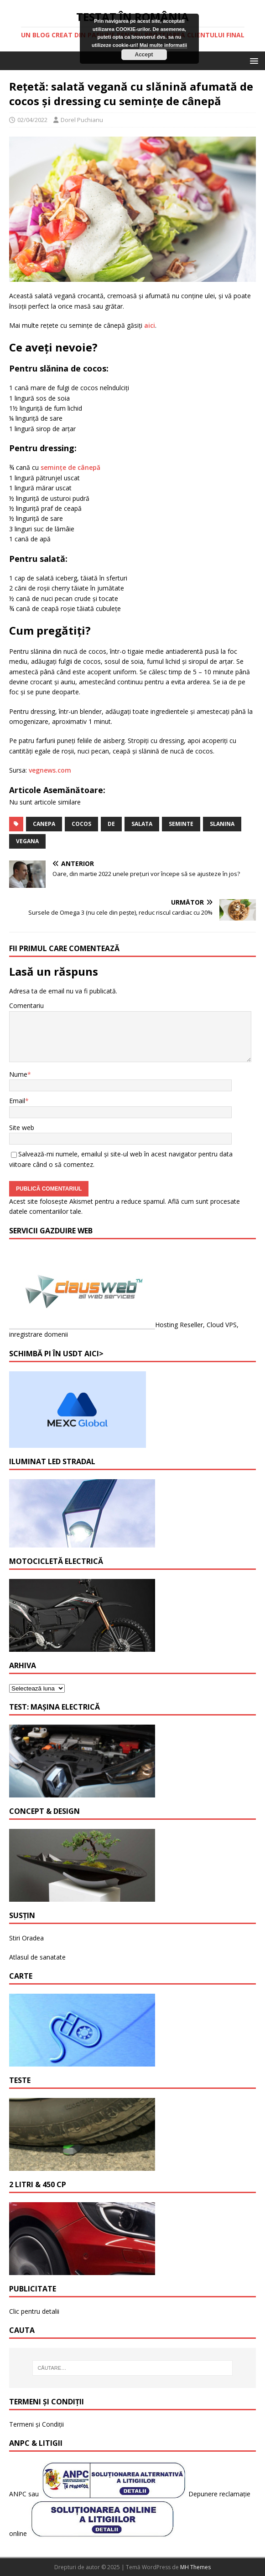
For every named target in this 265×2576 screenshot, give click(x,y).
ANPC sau (25, 2493)
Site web (21, 1127)
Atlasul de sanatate (37, 1957)
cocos (81, 824)
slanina (222, 824)
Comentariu (26, 1005)
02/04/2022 (32, 120)
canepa (44, 824)
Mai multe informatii (163, 45)
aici (149, 325)
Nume (18, 1074)
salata (141, 824)
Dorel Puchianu (82, 120)
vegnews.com (50, 770)
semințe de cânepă (70, 467)
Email (17, 1100)
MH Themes (195, 2567)
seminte (181, 824)
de (111, 824)
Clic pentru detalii (34, 2311)
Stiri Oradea (26, 1938)
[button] (252, 60)
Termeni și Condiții (36, 2424)
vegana (27, 841)
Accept (144, 54)
